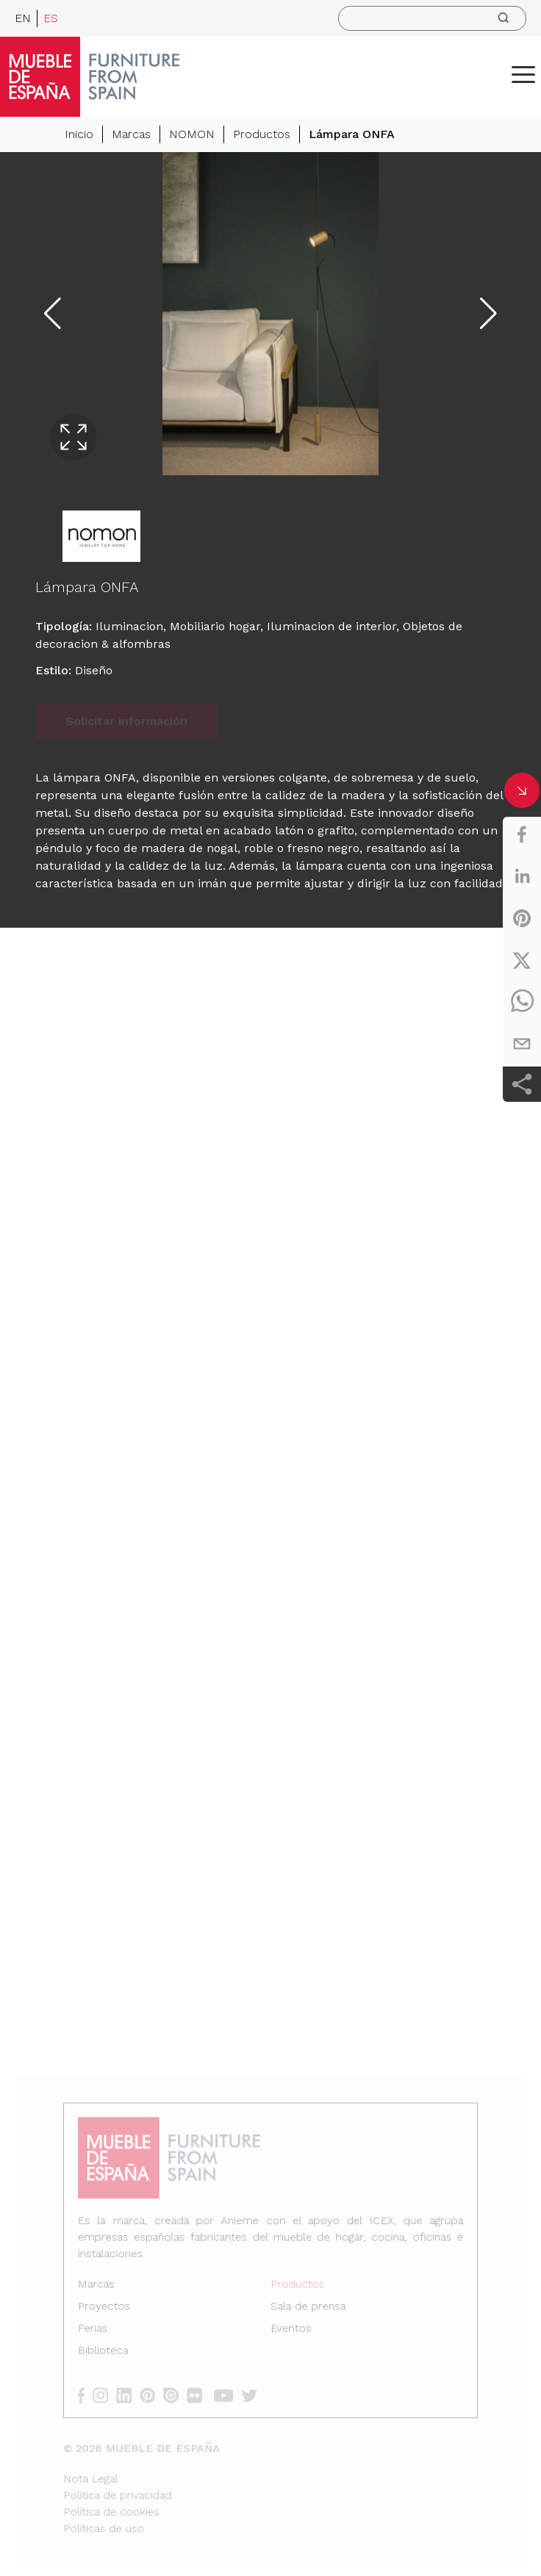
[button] (523, 74)
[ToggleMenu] (523, 74)
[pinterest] (522, 918)
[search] (432, 18)
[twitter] (522, 960)
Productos (261, 134)
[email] (522, 1043)
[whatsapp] (522, 1002)
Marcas (131, 134)
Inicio (79, 134)
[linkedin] (522, 876)
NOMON (192, 134)
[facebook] (522, 834)
